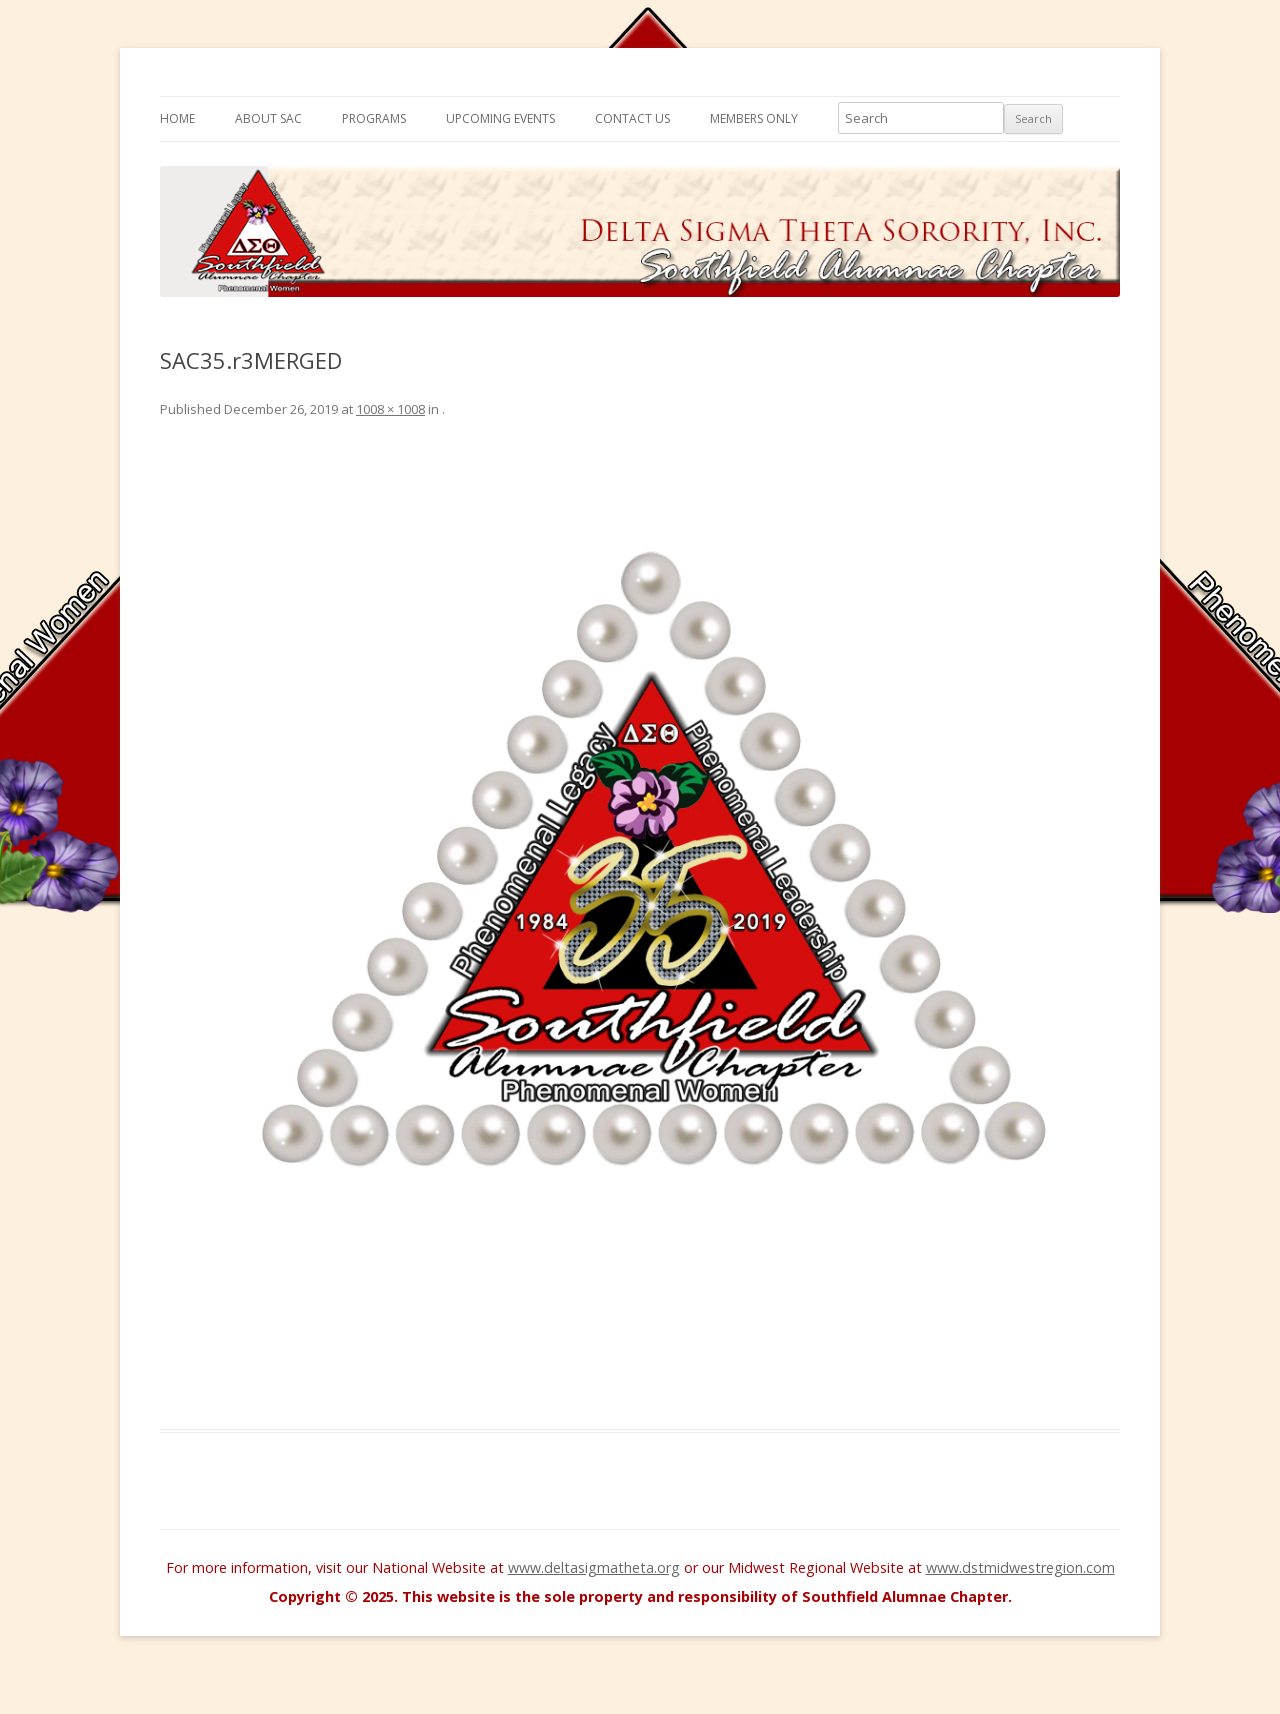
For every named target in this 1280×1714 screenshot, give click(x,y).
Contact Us (632, 118)
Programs (374, 118)
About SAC (268, 118)
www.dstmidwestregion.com (1020, 1567)
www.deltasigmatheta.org (594, 1567)
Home (177, 118)
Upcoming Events (500, 118)
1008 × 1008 (390, 409)
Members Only (754, 118)
